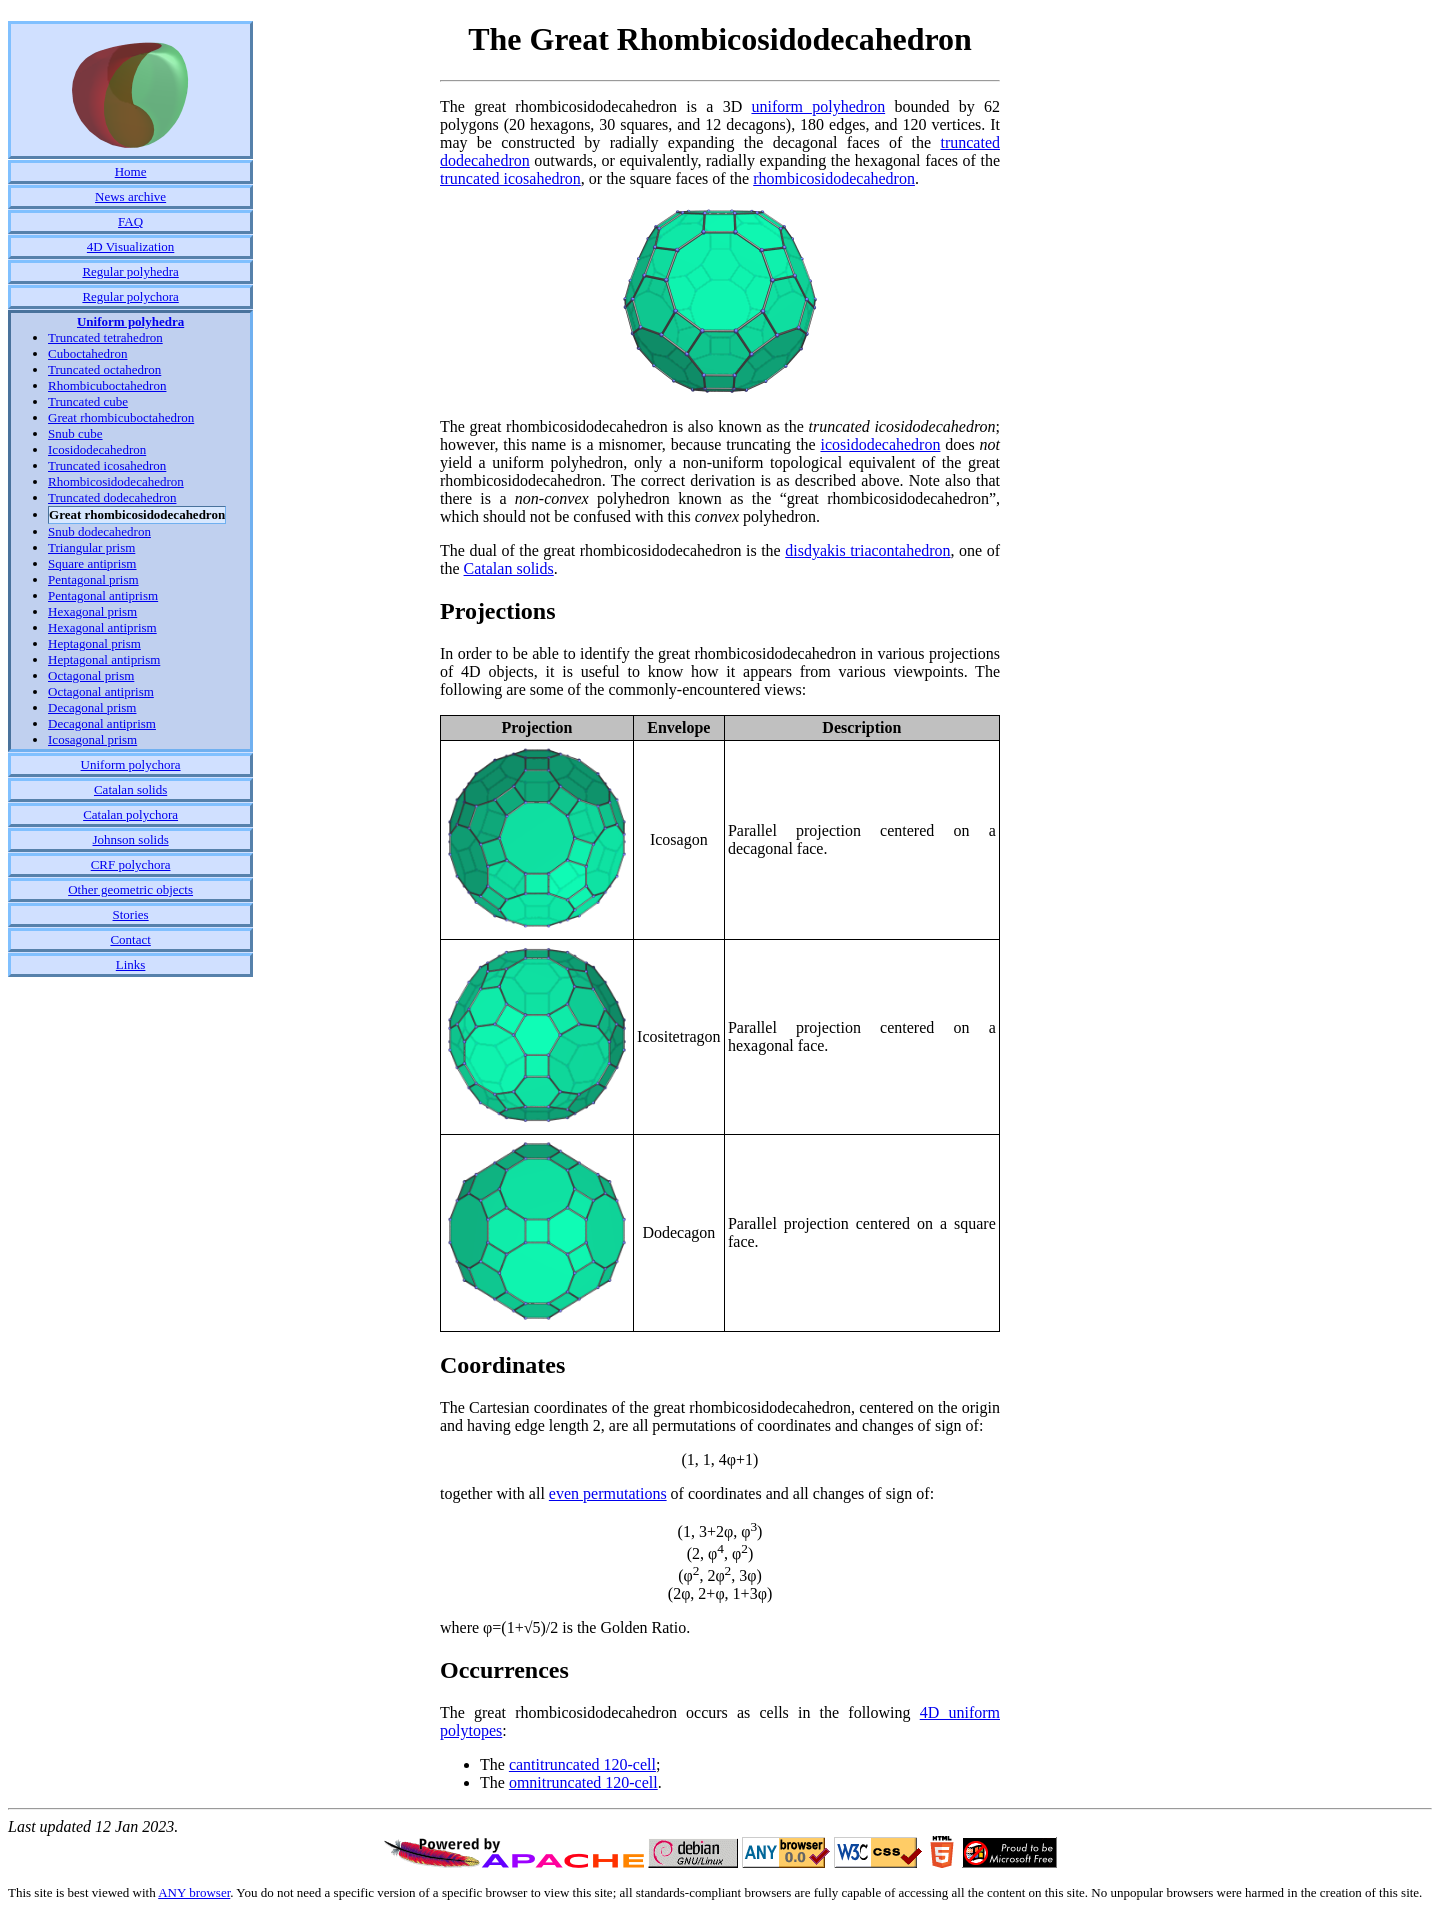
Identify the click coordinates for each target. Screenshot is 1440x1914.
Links (131, 964)
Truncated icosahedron (107, 465)
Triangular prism (91, 547)
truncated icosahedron (510, 178)
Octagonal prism (91, 675)
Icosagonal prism (92, 739)
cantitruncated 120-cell (582, 1764)
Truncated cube (88, 401)
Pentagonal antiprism (103, 595)
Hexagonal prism (92, 611)
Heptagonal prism (94, 643)
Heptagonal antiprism (104, 659)
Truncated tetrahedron (105, 337)
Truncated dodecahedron (112, 497)
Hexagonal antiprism (102, 627)
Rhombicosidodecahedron (116, 481)
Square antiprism (92, 563)
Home (131, 171)
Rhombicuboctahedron (107, 385)
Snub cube (75, 433)
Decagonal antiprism (102, 723)
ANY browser (194, 1892)
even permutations (608, 1493)
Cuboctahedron (87, 353)
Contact (130, 939)
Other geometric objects (130, 889)
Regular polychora (130, 296)
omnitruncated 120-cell (583, 1782)
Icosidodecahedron (97, 449)
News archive (130, 196)
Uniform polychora (131, 764)
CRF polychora (131, 864)
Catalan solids (130, 789)
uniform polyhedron (818, 106)
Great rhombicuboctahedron (121, 417)
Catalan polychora (130, 814)
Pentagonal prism (93, 579)
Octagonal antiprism (101, 691)
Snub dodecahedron (99, 531)
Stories (131, 914)
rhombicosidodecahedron (834, 178)
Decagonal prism (92, 707)
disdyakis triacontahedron (867, 550)
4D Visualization (130, 246)
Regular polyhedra (130, 271)
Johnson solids (130, 839)
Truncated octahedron (104, 369)
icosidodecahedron (880, 444)
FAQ (130, 221)
